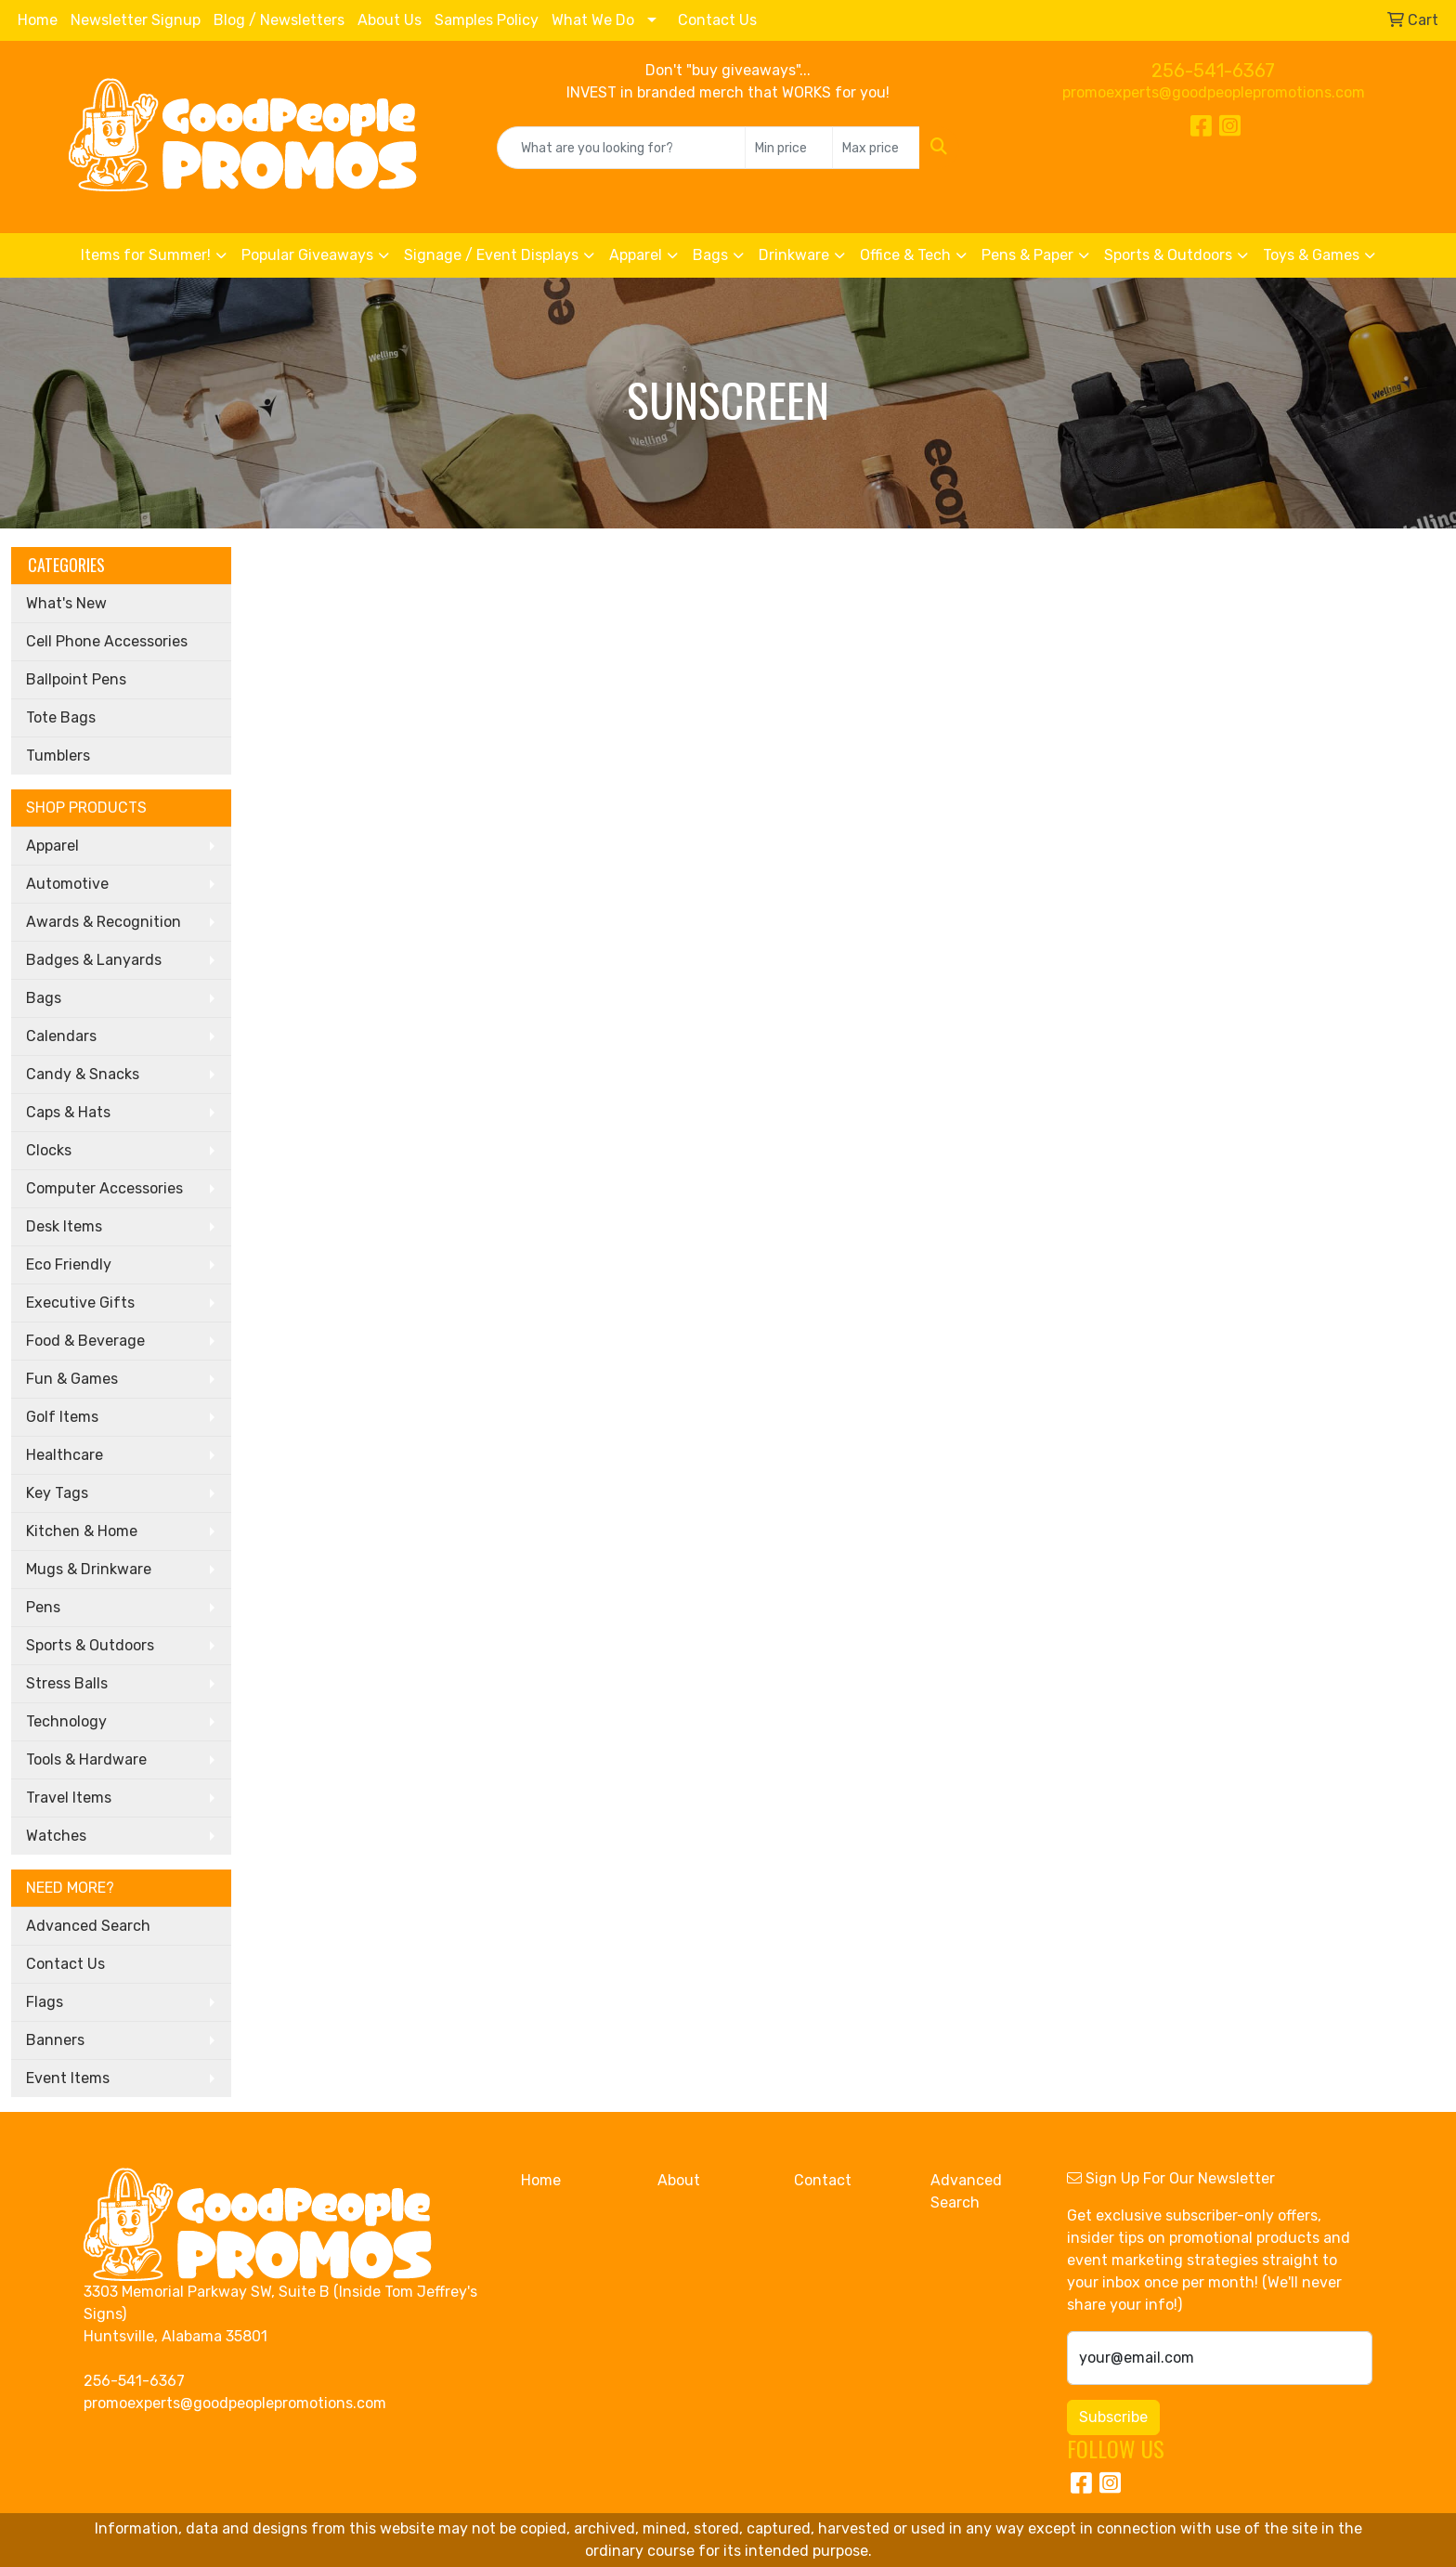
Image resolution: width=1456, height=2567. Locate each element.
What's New (66, 603)
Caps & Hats (68, 1112)
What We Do (593, 20)
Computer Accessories (104, 1188)
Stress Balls (67, 1683)
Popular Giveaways (307, 255)
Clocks (49, 1150)
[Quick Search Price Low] (789, 147)
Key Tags (57, 1493)
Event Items (68, 2078)
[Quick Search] (622, 147)
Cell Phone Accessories (107, 641)
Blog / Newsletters (279, 20)
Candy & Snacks (82, 1074)
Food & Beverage (85, 1340)
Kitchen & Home (81, 1531)
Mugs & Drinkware (88, 1569)
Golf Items (62, 1417)
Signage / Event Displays (491, 255)
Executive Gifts (80, 1302)
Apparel (635, 255)
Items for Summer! (146, 255)
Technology (66, 1721)
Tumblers (58, 755)
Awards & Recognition (103, 922)
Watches (56, 1835)
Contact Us (717, 20)
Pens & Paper (1027, 255)
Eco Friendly (68, 1264)
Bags (710, 255)
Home (38, 20)
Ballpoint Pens (76, 679)
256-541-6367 (1213, 70)
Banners (55, 2040)
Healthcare (64, 1455)
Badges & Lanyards (94, 960)
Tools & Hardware (86, 1759)
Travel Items (68, 1797)
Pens (43, 1607)
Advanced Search (88, 1926)
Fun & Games (72, 1379)
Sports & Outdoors (1168, 255)
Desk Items (64, 1226)
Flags (44, 2002)
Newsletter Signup (136, 20)
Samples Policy (487, 20)
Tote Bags (61, 717)
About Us (390, 20)
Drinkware (794, 255)
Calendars (61, 1036)
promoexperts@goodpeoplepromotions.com (1213, 92)
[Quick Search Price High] (876, 147)
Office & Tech (905, 255)
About (678, 2180)
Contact (823, 2180)
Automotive (67, 884)
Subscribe (1113, 2417)
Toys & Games (1311, 255)
